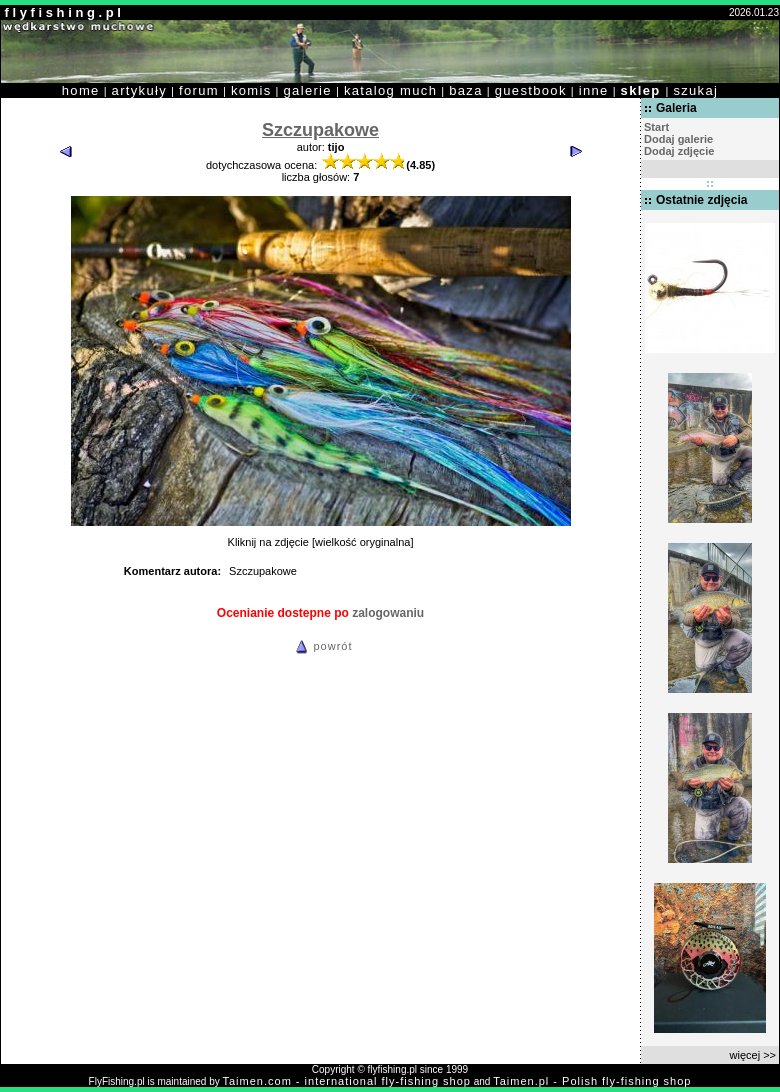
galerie (308, 90)
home (81, 90)
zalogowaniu (388, 613)
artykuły (139, 90)
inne (594, 90)
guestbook (531, 90)
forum (199, 90)
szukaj (695, 90)
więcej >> (753, 1055)
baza (466, 90)
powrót (321, 646)
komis (251, 90)
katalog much (390, 90)
